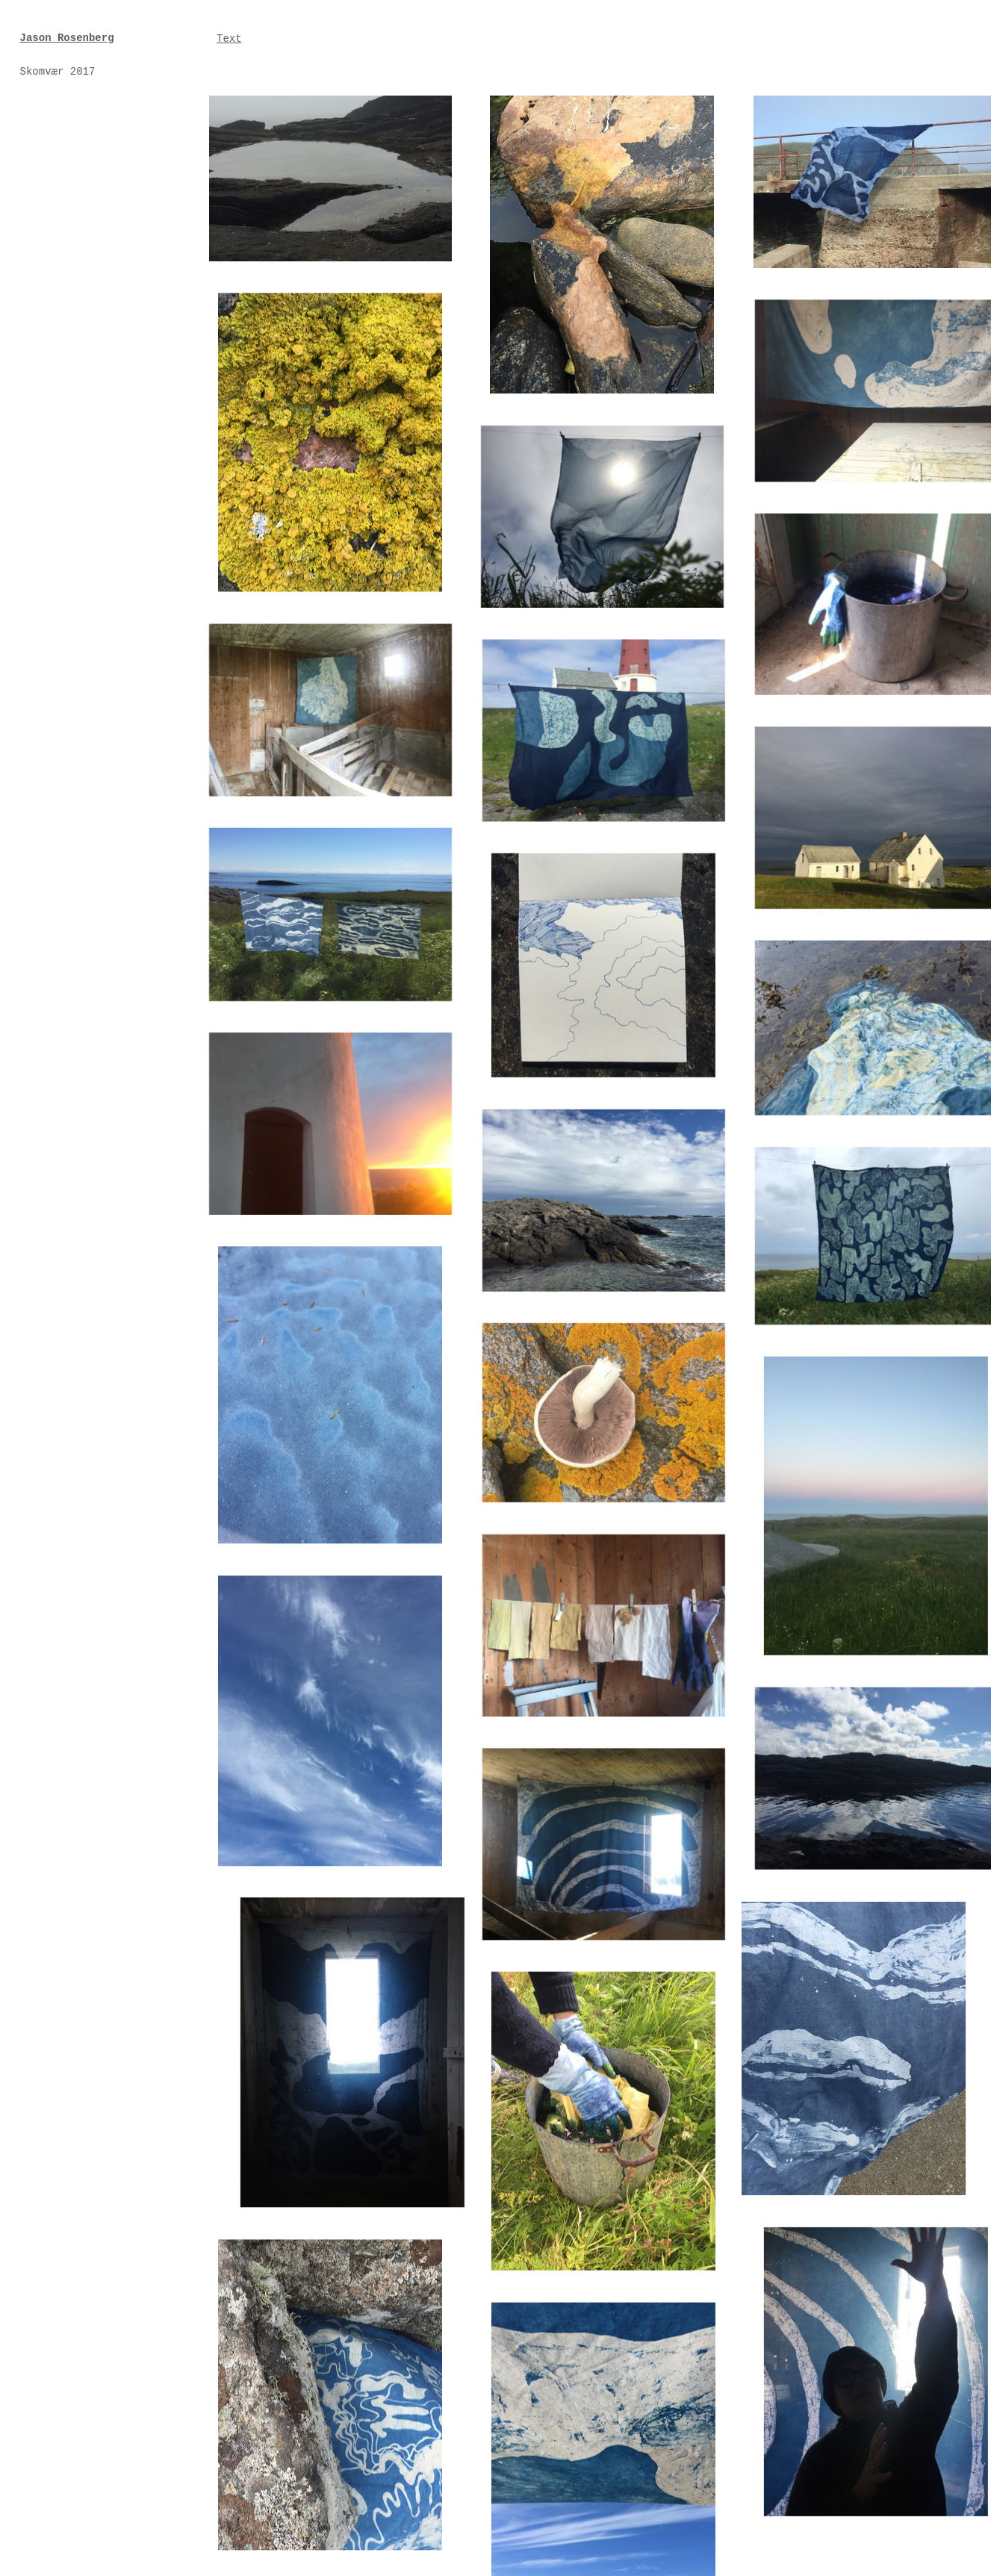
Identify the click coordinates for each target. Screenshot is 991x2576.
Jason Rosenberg (67, 38)
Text (229, 39)
